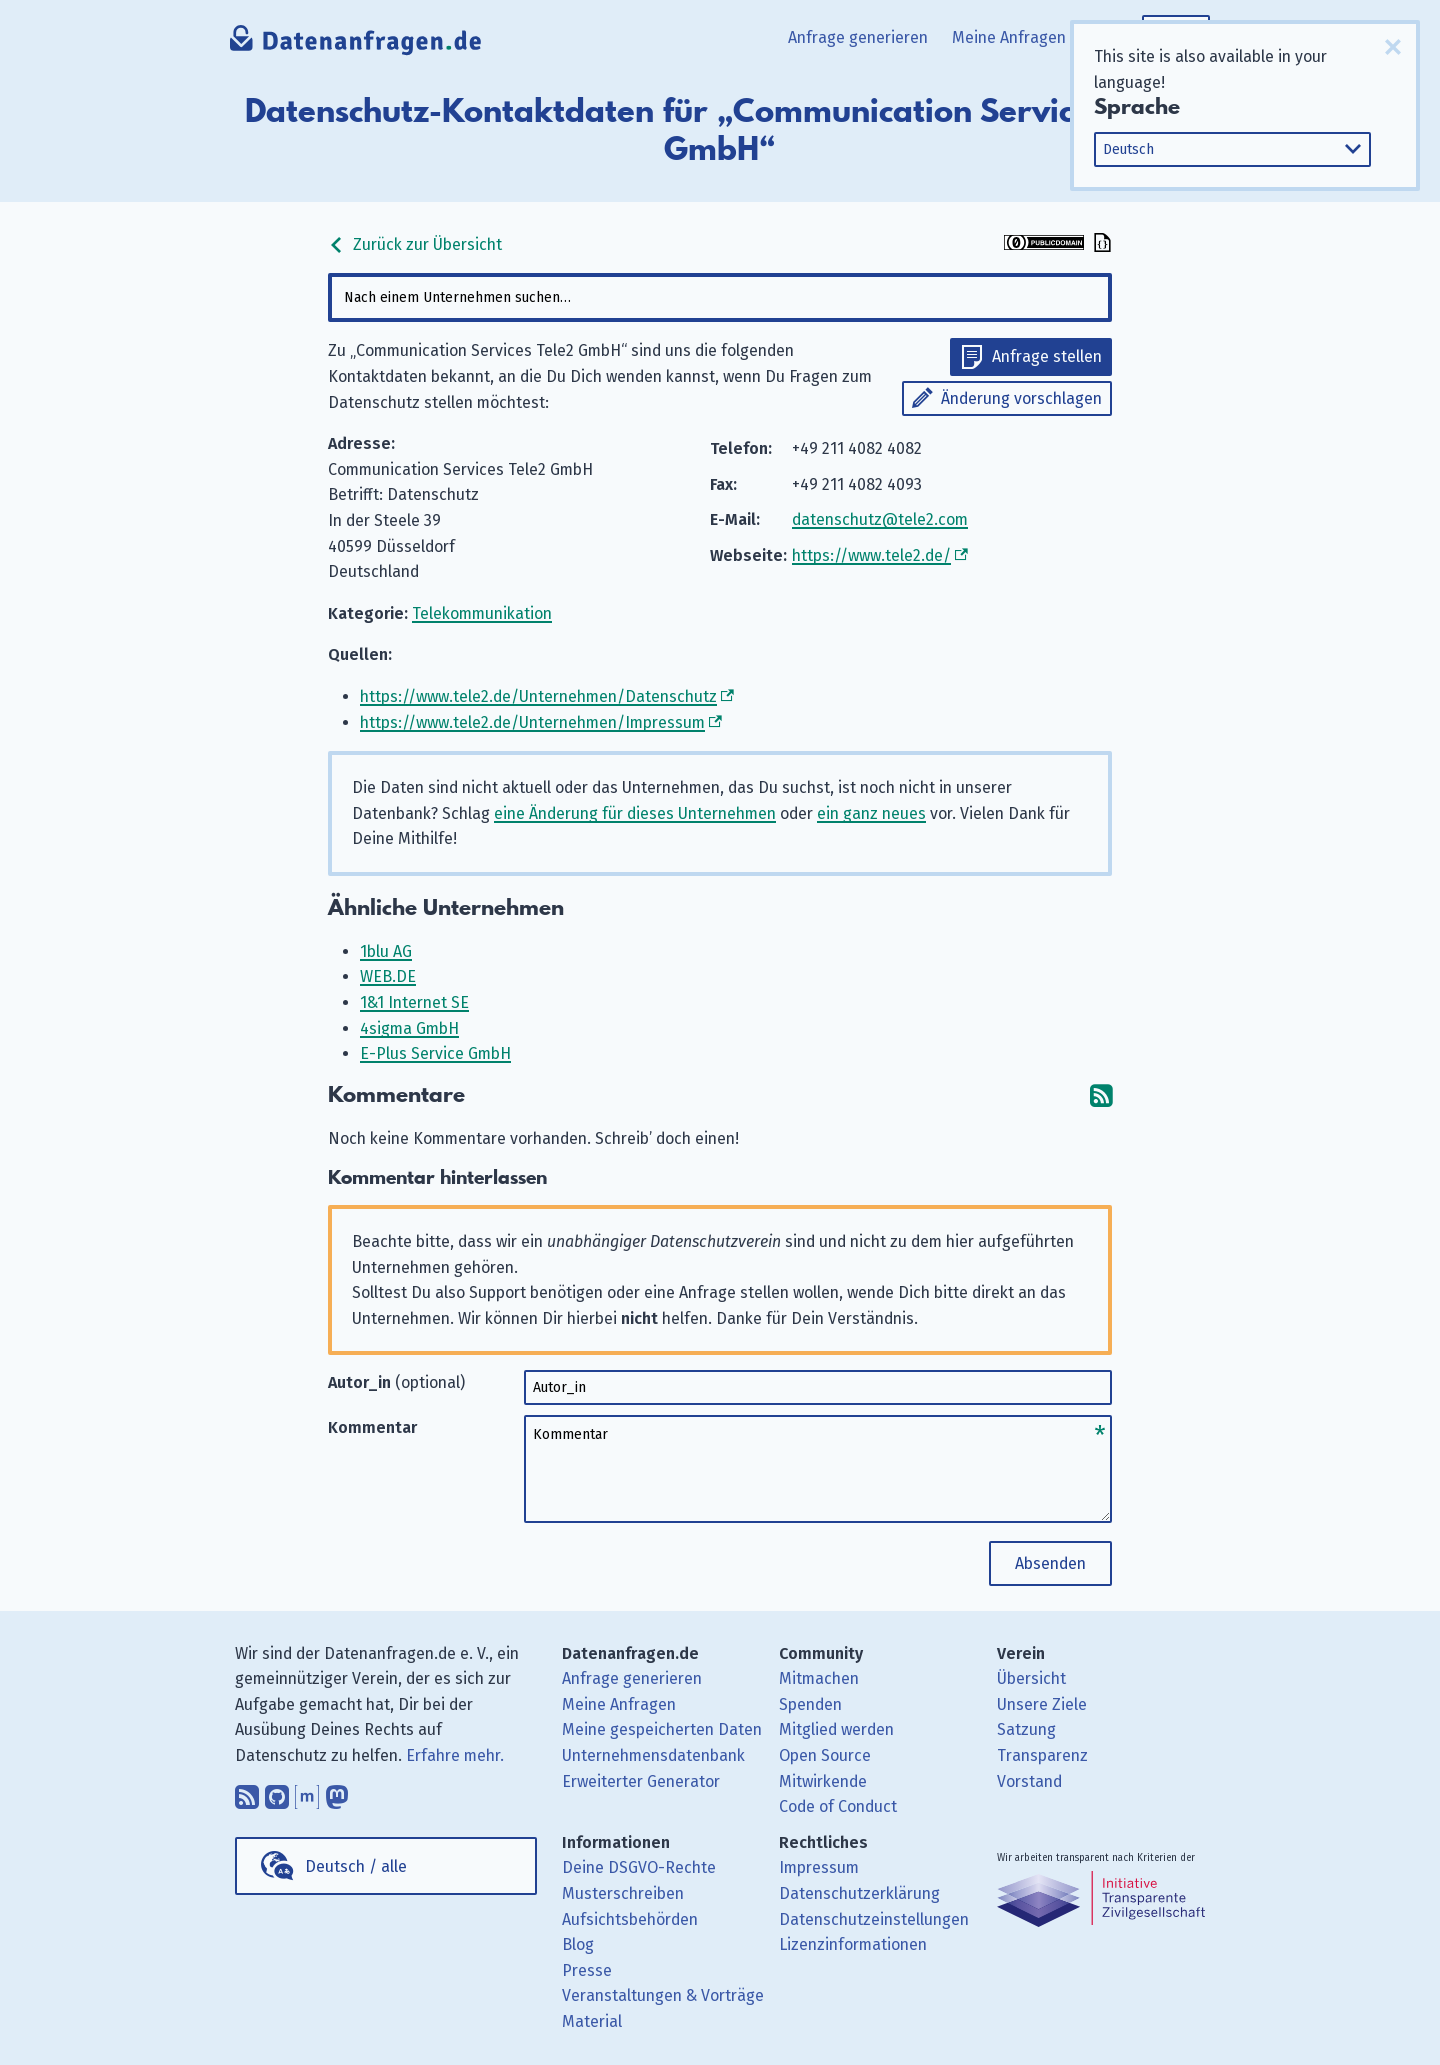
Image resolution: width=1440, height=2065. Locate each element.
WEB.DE (388, 976)
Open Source (825, 1755)
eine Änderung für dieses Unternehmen (635, 813)
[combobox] (720, 297)
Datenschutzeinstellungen (874, 1919)
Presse (587, 1970)
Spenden (810, 1704)
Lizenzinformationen (853, 1944)
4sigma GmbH (409, 1028)
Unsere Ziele (1042, 1704)
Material (592, 2021)
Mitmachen (819, 1678)
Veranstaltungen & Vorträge (663, 1995)
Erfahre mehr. (455, 1755)
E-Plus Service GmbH (435, 1053)
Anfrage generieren (858, 37)
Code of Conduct (838, 1806)
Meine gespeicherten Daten (662, 1729)
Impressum (819, 1867)
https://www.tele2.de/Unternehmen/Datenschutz (538, 696)
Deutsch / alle (356, 1866)
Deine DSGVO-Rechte (639, 1867)
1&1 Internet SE (414, 1002)
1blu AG (386, 951)
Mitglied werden (836, 1729)
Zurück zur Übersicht (415, 244)
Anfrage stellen (1047, 356)
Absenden (1050, 1563)
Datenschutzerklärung (859, 1893)
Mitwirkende (823, 1781)
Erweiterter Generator (641, 1781)
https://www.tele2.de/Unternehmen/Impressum (532, 722)
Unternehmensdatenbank (653, 1755)
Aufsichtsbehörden (630, 1919)
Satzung (1026, 1729)
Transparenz (1042, 1755)
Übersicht (1031, 1678)
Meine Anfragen (1009, 37)
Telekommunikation (482, 613)
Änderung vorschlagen (1021, 398)
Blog (578, 1944)
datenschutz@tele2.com (880, 519)
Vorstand (1029, 1781)
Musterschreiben (623, 1893)
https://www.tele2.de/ (871, 555)
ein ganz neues (871, 813)
